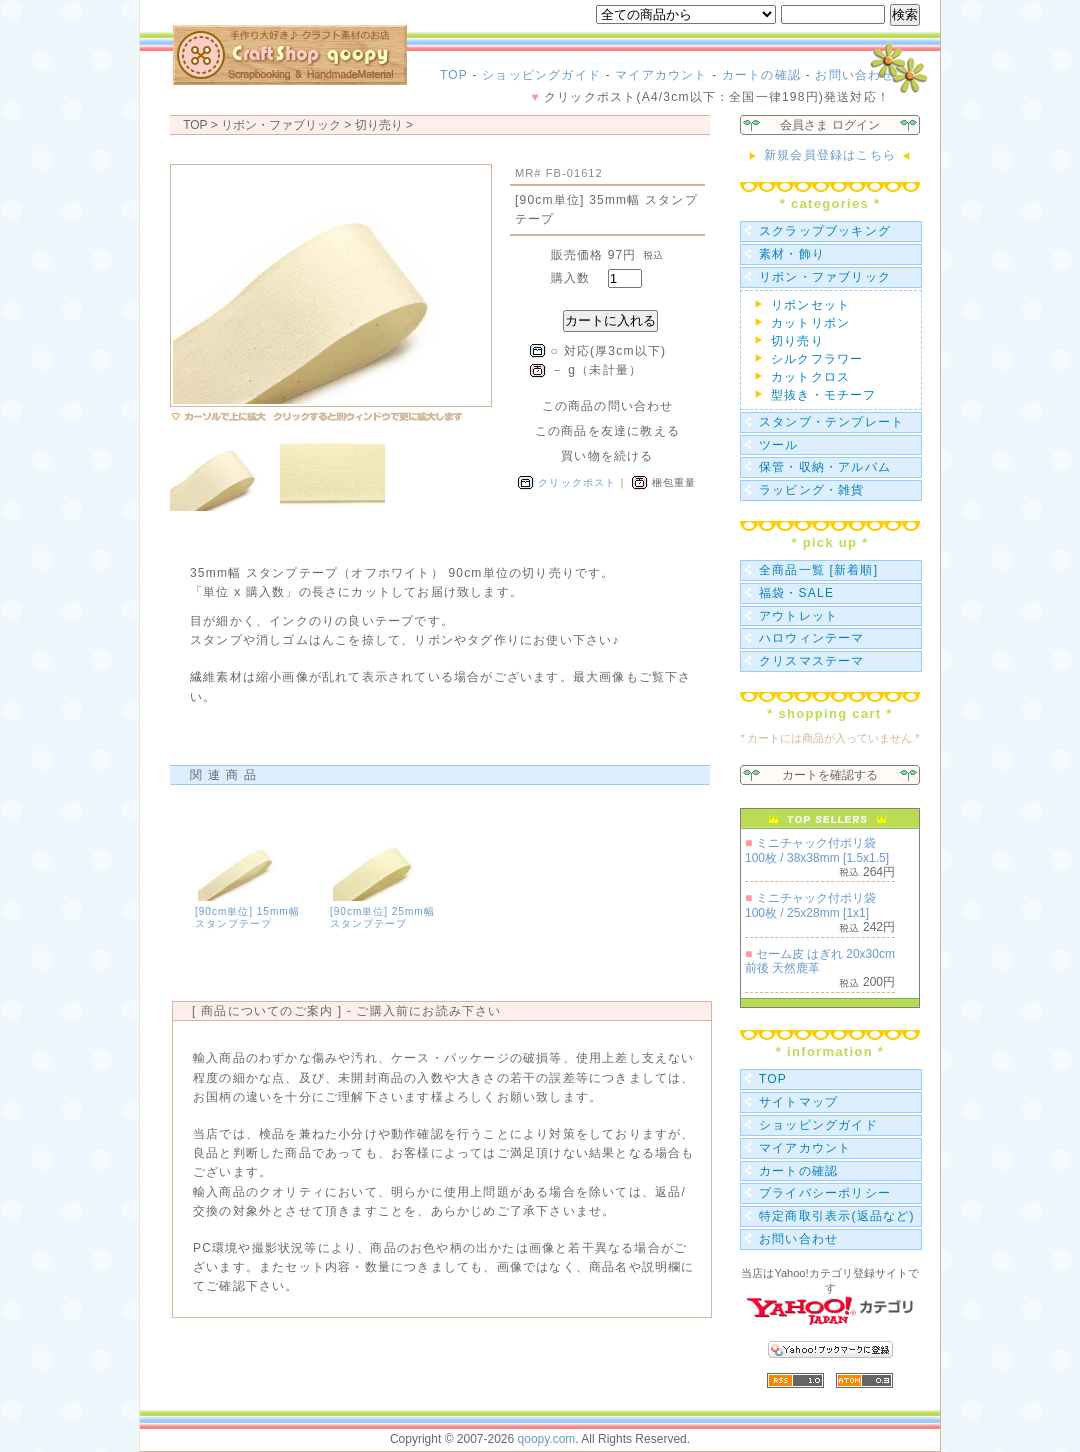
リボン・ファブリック (825, 277)
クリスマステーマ (812, 661)
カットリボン (810, 323)
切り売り (379, 125)
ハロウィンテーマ (812, 638)
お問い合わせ (854, 75)
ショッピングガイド (541, 75)
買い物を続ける (607, 456)
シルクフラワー (817, 359)
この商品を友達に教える (607, 431)
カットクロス (810, 377)
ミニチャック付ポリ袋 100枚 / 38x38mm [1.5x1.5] (817, 850)
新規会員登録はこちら (829, 155)
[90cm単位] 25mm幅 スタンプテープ (382, 917)
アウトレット (798, 616)
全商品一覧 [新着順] (818, 570)
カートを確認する (830, 775)
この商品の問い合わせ (608, 406)
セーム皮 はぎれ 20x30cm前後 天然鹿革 (820, 961)
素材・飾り (792, 254)
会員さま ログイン (829, 125)
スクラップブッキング (825, 231)
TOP (454, 75)
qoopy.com (547, 1439)
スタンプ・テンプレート (831, 422)
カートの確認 (761, 75)
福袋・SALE (796, 593)
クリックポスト (577, 482)
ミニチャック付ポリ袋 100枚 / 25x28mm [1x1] (810, 905)
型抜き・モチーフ (824, 395)
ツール (779, 445)
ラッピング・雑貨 (812, 490)
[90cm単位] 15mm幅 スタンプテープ (247, 917)
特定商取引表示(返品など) (837, 1216)
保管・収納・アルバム (825, 467)
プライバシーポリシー (825, 1193)
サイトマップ (798, 1102)
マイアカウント (661, 75)
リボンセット (810, 305)
